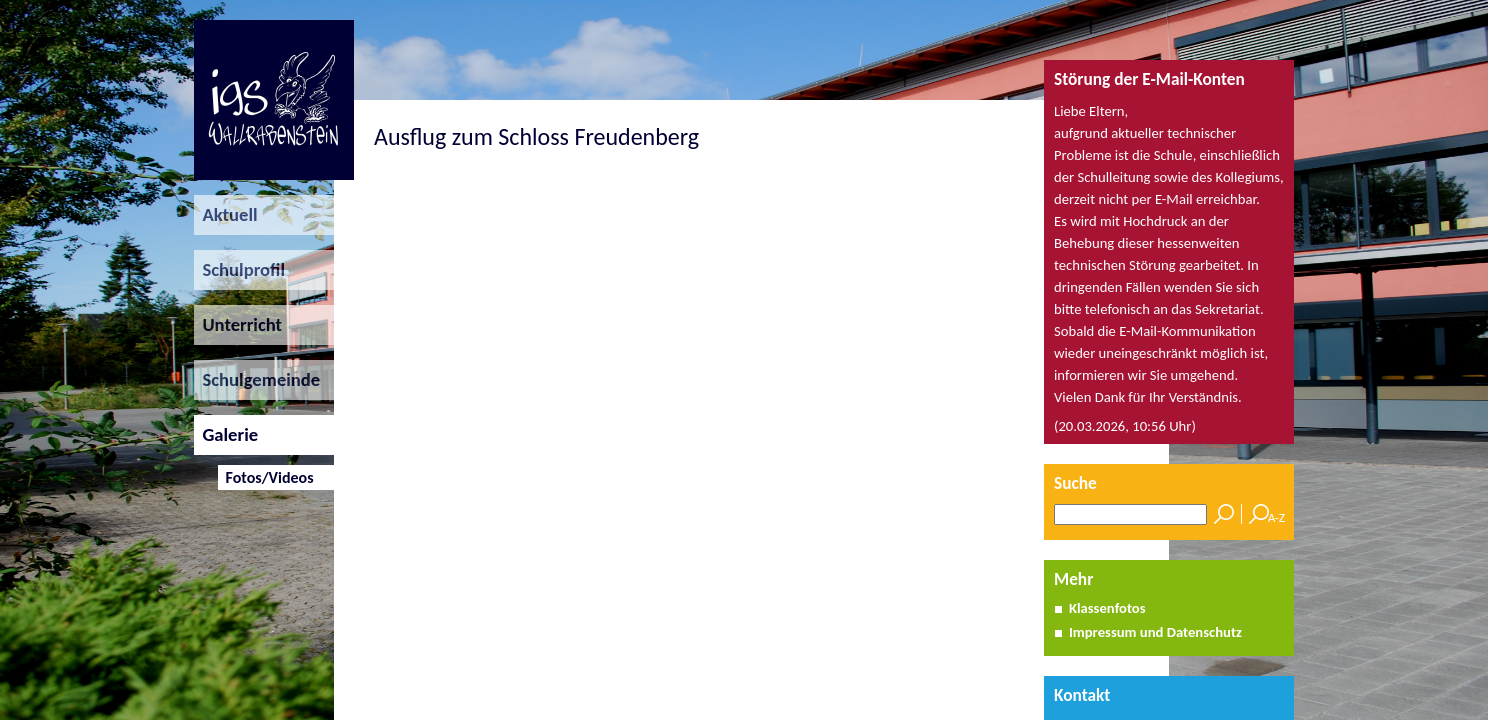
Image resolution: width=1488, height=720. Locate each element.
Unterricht (238, 324)
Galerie (226, 434)
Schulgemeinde (257, 379)
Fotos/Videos (265, 477)
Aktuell (226, 214)
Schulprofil (239, 269)
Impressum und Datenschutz (1155, 632)
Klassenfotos (1107, 608)
